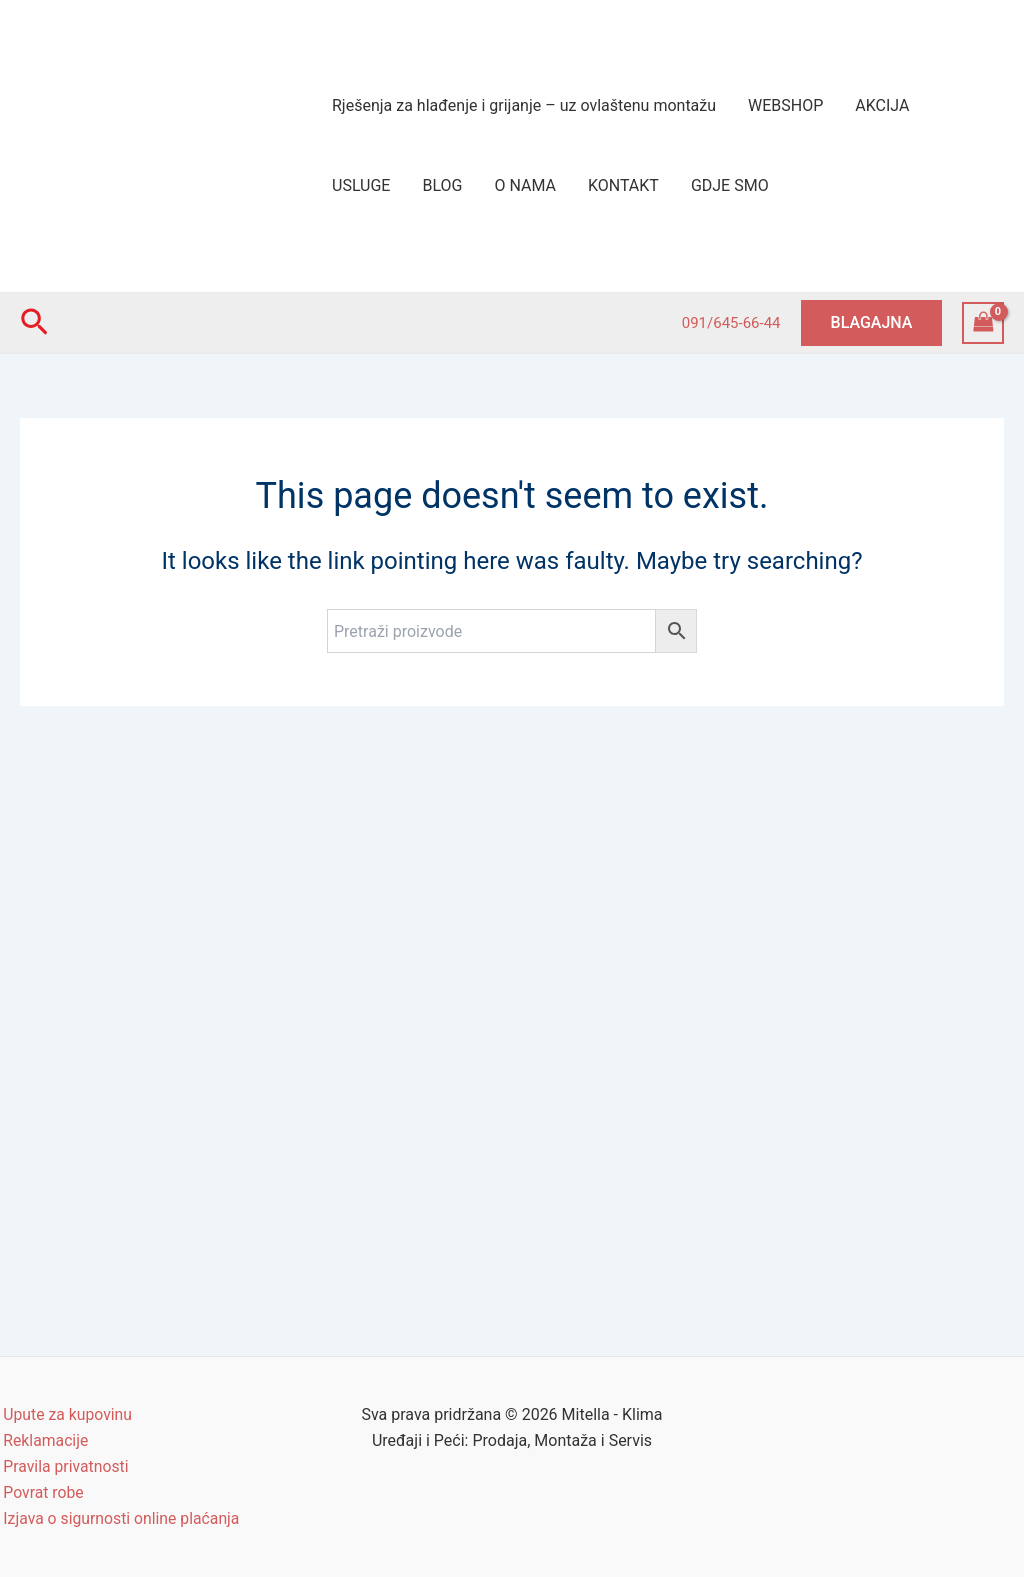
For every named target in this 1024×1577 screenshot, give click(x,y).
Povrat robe (41, 1491)
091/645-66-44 (731, 323)
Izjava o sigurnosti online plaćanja (120, 1518)
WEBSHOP (785, 105)
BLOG (442, 185)
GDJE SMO (730, 185)
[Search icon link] (34, 323)
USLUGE (361, 185)
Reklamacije (43, 1438)
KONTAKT (623, 185)
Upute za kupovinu (65, 1412)
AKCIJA (882, 105)
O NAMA (525, 185)
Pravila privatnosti (63, 1465)
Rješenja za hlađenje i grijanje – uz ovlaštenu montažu (524, 105)
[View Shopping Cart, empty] (983, 322)
